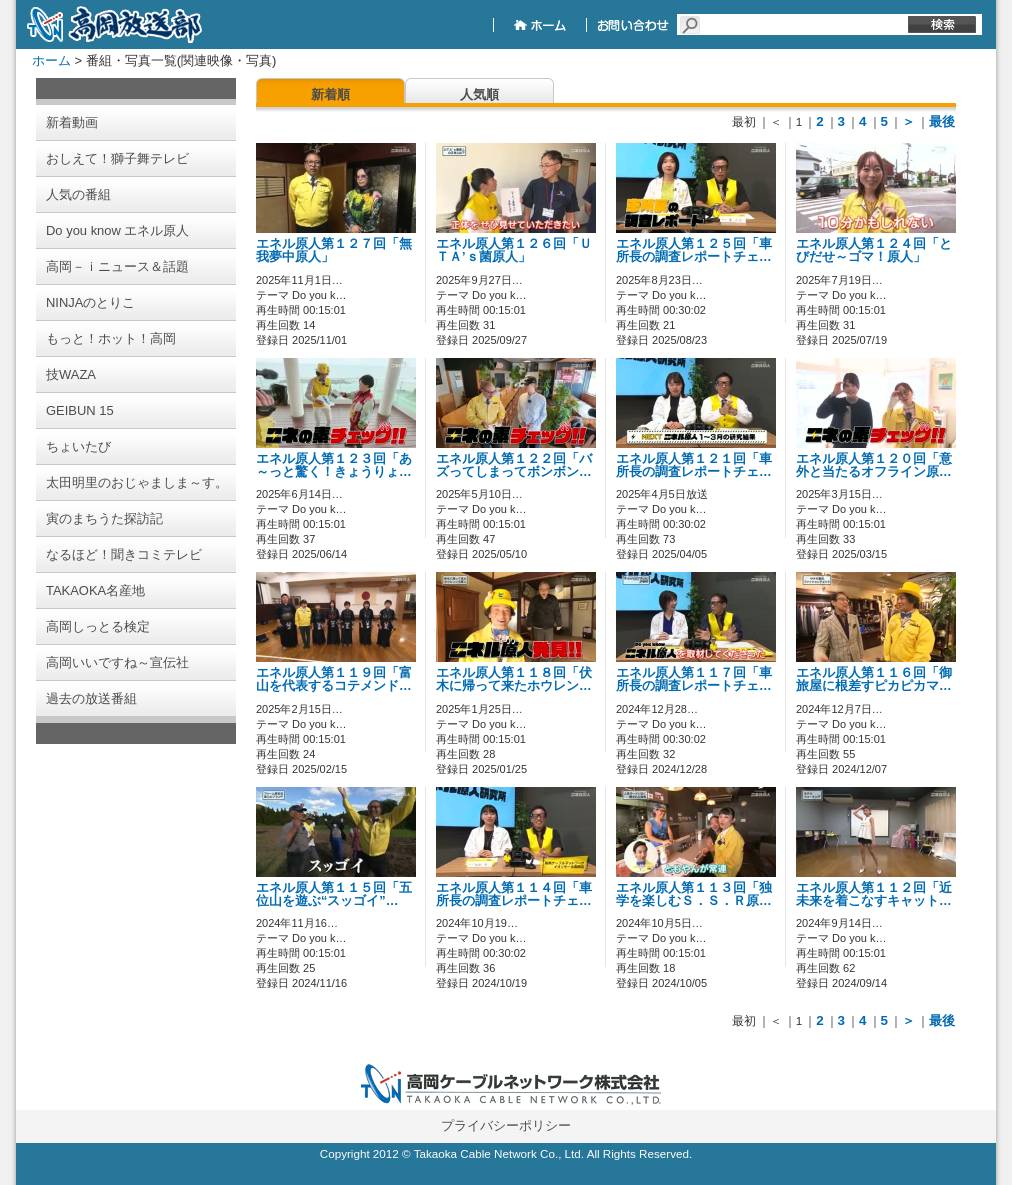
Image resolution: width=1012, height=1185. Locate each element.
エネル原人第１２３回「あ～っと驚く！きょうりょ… (334, 465)
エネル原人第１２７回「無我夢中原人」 (334, 250)
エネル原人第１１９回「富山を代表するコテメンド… (334, 679)
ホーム (51, 60)
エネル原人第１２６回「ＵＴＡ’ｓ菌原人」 (514, 250)
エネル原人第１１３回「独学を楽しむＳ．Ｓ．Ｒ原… (694, 894)
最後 (942, 121)
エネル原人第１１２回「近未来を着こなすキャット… (874, 894)
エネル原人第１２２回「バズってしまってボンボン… (514, 465)
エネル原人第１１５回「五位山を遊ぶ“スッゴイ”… (334, 894)
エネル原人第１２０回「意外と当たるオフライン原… (874, 465)
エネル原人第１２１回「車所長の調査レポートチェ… (694, 465)
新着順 (330, 94)
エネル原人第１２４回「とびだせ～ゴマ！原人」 (874, 250)
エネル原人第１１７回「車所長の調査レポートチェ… (694, 679)
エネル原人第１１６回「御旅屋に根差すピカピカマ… (874, 679)
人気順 (479, 94)
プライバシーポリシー (506, 1125)
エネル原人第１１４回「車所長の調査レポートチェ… (514, 894)
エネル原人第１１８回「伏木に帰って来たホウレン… (514, 679)
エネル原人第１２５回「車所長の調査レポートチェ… (694, 250)
